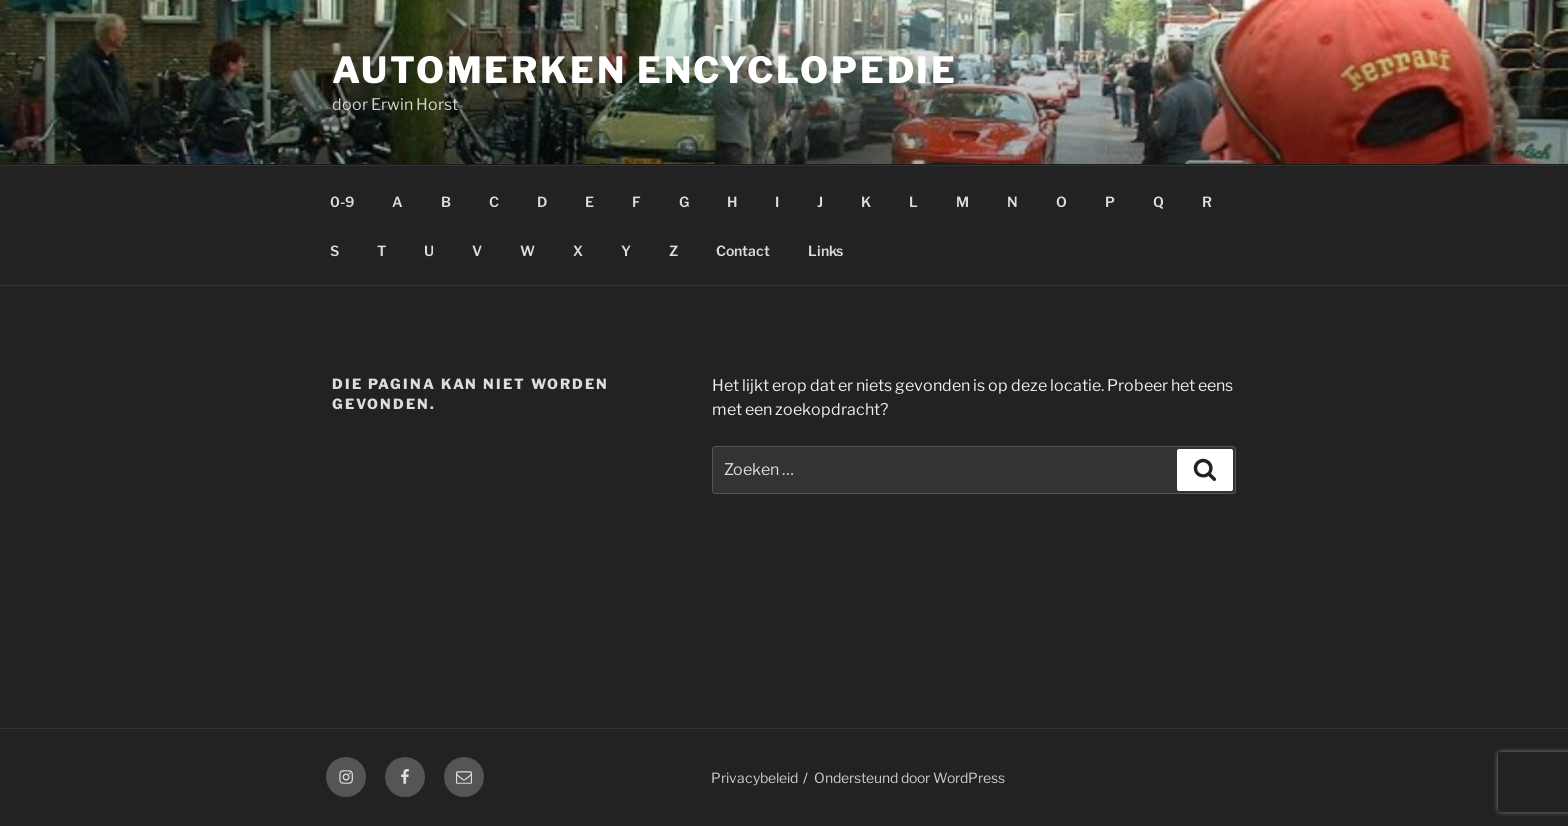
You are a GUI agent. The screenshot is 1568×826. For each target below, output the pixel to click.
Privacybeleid (754, 777)
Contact (743, 250)
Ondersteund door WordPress (909, 777)
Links (825, 250)
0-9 (342, 201)
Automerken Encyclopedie (645, 70)
